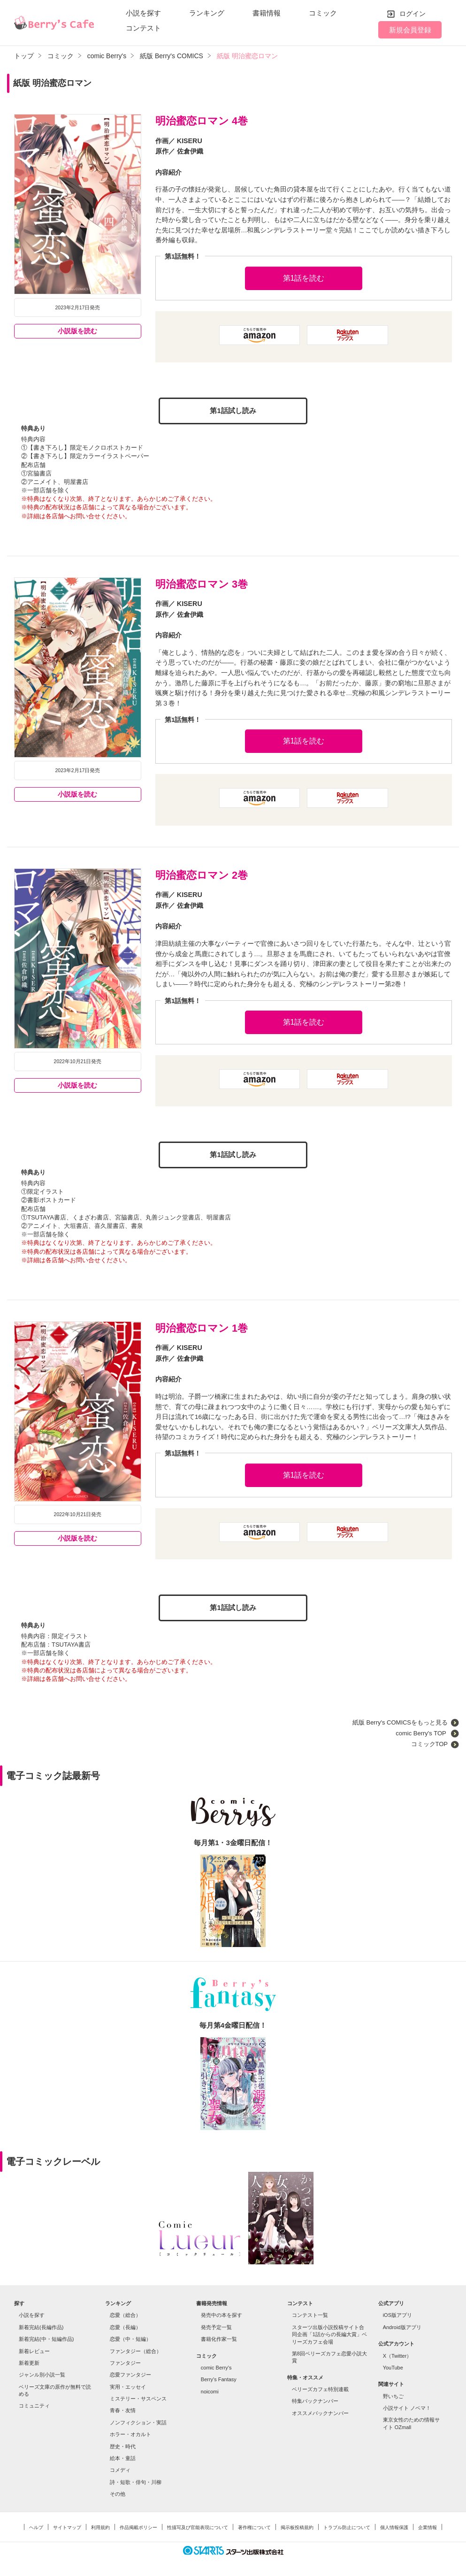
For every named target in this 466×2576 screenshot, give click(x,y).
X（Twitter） (397, 2352)
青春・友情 (123, 2407)
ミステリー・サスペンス (138, 2395)
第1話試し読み (233, 410)
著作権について (254, 2524)
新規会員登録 (410, 30)
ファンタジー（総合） (135, 2347)
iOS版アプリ (397, 2312)
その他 (117, 2490)
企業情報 (427, 2524)
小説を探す (143, 13)
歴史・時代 (123, 2443)
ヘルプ (36, 2524)
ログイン (412, 13)
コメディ (120, 2466)
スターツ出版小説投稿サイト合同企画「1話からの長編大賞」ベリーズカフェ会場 (329, 2331)
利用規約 (100, 2524)
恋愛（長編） (125, 2324)
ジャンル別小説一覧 (42, 2371)
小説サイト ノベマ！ (407, 2404)
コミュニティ (34, 2402)
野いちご (393, 2393)
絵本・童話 (123, 2455)
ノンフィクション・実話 (138, 2419)
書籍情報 (266, 13)
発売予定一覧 (216, 2324)
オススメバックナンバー (320, 2410)
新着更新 (29, 2359)
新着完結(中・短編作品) (46, 2335)
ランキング (206, 13)
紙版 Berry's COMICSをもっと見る (400, 1719)
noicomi (210, 2388)
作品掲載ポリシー (138, 2524)
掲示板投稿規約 (297, 2524)
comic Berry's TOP (422, 1729)
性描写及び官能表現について (197, 2524)
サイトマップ (67, 2524)
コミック (323, 13)
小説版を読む (77, 331)
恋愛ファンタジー (130, 2371)
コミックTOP (429, 1740)
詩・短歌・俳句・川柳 (135, 2479)
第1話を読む (304, 278)
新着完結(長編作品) (41, 2324)
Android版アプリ (402, 2324)
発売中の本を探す (221, 2312)
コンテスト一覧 (310, 2312)
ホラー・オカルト (130, 2431)
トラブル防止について (346, 2524)
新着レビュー (34, 2347)
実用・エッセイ (128, 2383)
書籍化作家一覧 (219, 2335)
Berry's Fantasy (219, 2376)
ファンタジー (125, 2359)
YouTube (393, 2364)
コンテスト (143, 28)
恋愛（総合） (125, 2312)
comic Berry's (216, 2364)
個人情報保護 (394, 2524)
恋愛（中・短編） (130, 2335)
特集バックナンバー (315, 2397)
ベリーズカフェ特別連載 (320, 2386)
